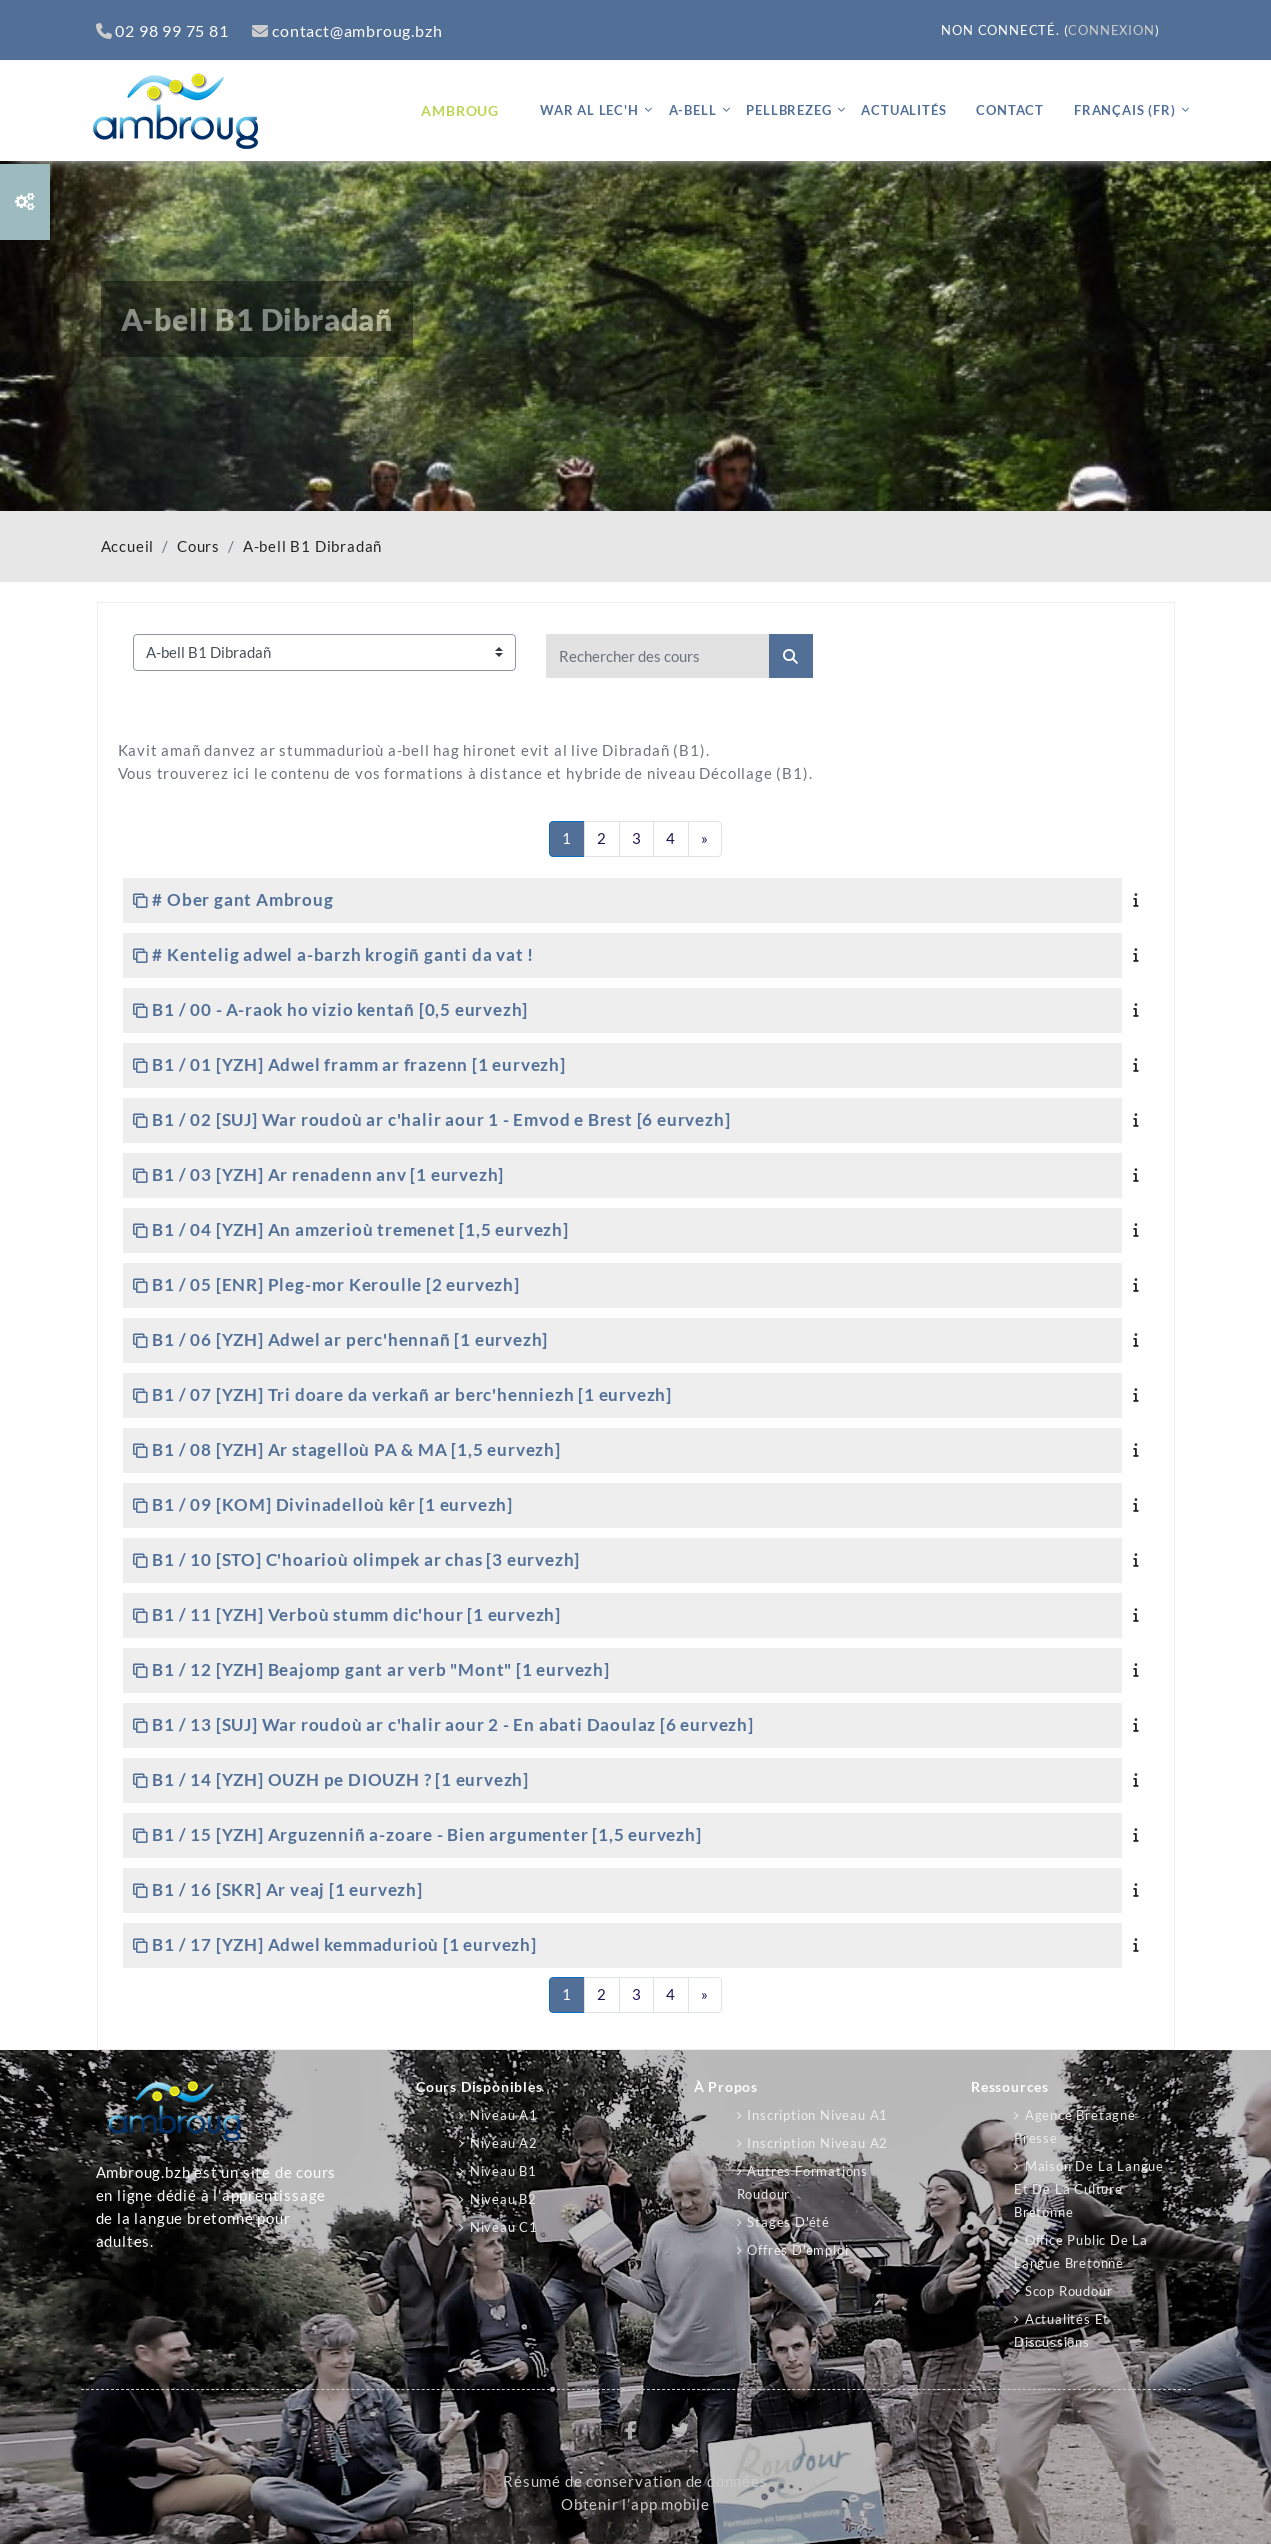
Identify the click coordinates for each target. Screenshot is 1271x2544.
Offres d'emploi (797, 2250)
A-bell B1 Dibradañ (312, 546)
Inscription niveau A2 (817, 2143)
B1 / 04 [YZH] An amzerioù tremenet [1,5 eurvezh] (360, 1229)
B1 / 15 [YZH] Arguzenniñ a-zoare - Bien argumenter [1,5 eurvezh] (426, 1834)
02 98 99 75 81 (162, 30)
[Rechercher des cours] (658, 656)
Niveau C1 (504, 2227)
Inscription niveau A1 (817, 2115)
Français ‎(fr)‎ (1124, 110)
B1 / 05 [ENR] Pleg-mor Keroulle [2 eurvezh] (335, 1284)
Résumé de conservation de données (635, 2481)
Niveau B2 (503, 2199)
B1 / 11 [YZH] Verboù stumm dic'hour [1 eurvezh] (356, 1614)
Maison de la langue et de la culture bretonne (1089, 2189)
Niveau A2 (504, 2143)
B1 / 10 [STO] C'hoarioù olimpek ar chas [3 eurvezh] (366, 1559)
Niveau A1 (504, 2115)
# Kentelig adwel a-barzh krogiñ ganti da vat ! (343, 954)
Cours (198, 546)
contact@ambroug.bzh (347, 30)
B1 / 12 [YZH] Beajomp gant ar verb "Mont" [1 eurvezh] (380, 1669)
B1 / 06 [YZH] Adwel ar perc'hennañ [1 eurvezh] (350, 1339)
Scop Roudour (1069, 2291)
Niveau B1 (503, 2171)
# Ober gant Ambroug (242, 899)
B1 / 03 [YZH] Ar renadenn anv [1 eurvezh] (328, 1174)
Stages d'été (788, 2222)
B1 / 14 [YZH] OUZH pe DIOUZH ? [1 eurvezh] (340, 1779)
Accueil (128, 546)
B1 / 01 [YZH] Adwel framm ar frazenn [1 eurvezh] (358, 1064)
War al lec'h (589, 110)
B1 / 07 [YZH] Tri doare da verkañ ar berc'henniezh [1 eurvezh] (412, 1394)
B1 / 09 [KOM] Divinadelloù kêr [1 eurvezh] (332, 1504)
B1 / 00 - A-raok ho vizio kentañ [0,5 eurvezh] (340, 1009)
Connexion (1111, 30)
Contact (1010, 110)
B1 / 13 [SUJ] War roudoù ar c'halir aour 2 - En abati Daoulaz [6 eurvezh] (452, 1724)
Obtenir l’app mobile (635, 2504)
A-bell (693, 110)
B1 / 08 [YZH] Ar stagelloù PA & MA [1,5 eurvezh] (356, 1449)
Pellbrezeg (788, 110)
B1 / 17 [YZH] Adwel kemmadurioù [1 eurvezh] (344, 1944)
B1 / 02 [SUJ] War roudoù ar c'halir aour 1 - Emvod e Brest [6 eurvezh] (441, 1119)
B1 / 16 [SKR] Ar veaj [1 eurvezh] (287, 1889)
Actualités (903, 110)
